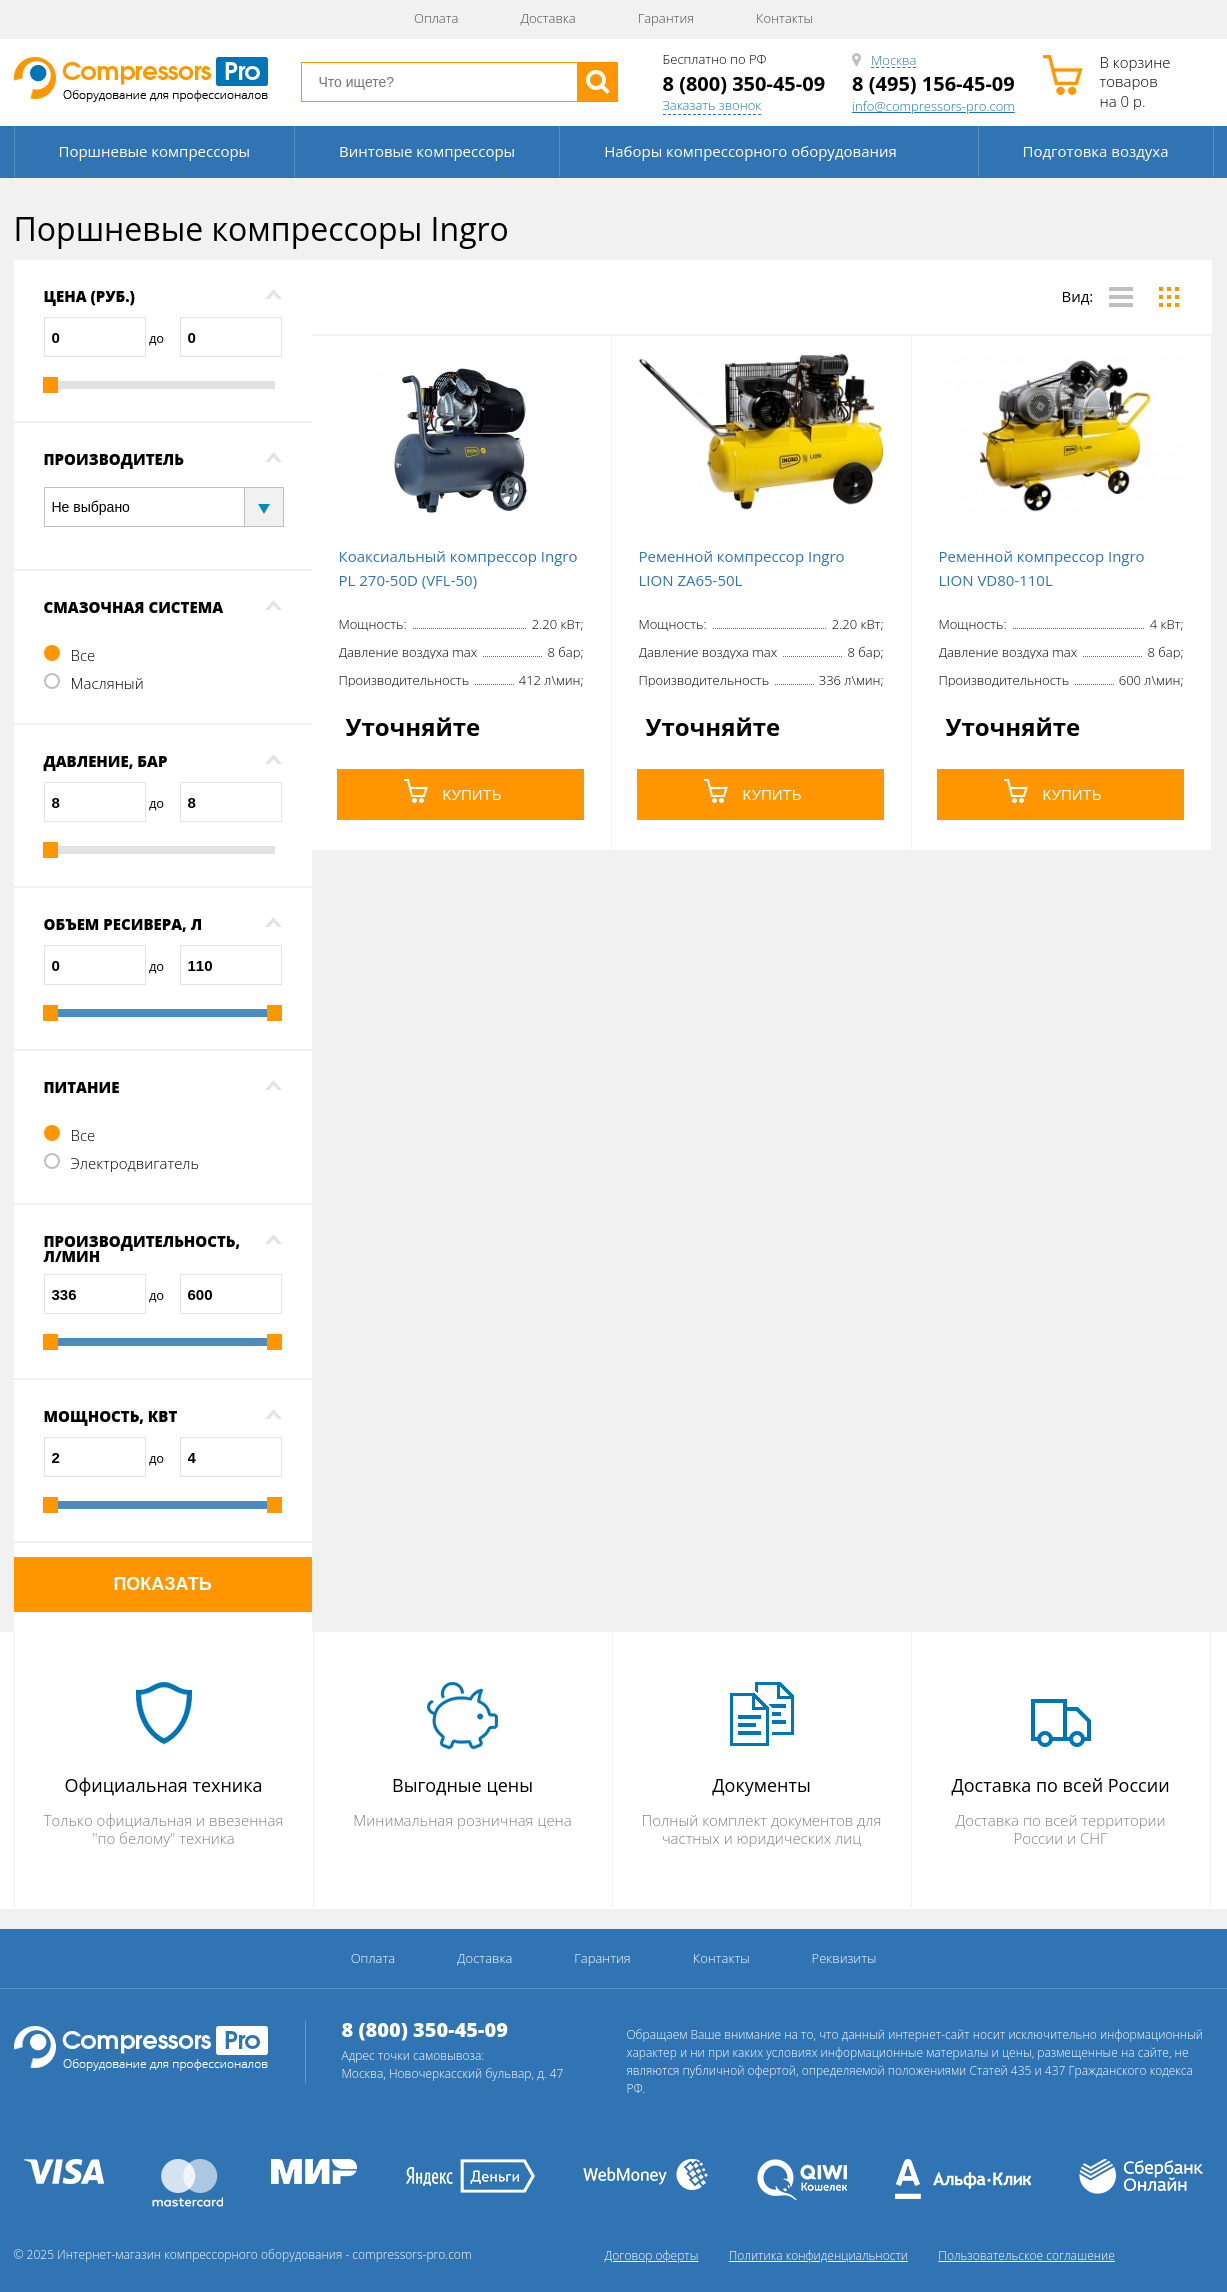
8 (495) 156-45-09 (933, 84)
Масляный (107, 683)
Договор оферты (651, 2255)
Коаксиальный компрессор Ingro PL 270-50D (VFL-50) (458, 568)
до (156, 338)
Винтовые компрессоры (427, 151)
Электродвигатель (135, 1163)
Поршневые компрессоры (155, 151)
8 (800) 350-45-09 (744, 83)
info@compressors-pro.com (933, 106)
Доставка (547, 18)
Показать (162, 1584)
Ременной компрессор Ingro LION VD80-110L (1042, 568)
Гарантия (666, 18)
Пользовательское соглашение (1026, 2255)
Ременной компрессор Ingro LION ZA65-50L (742, 568)
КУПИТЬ (453, 791)
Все (83, 655)
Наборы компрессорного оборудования (750, 151)
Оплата (436, 18)
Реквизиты (844, 1958)
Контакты (784, 18)
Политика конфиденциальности (818, 2255)
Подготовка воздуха (1096, 151)
